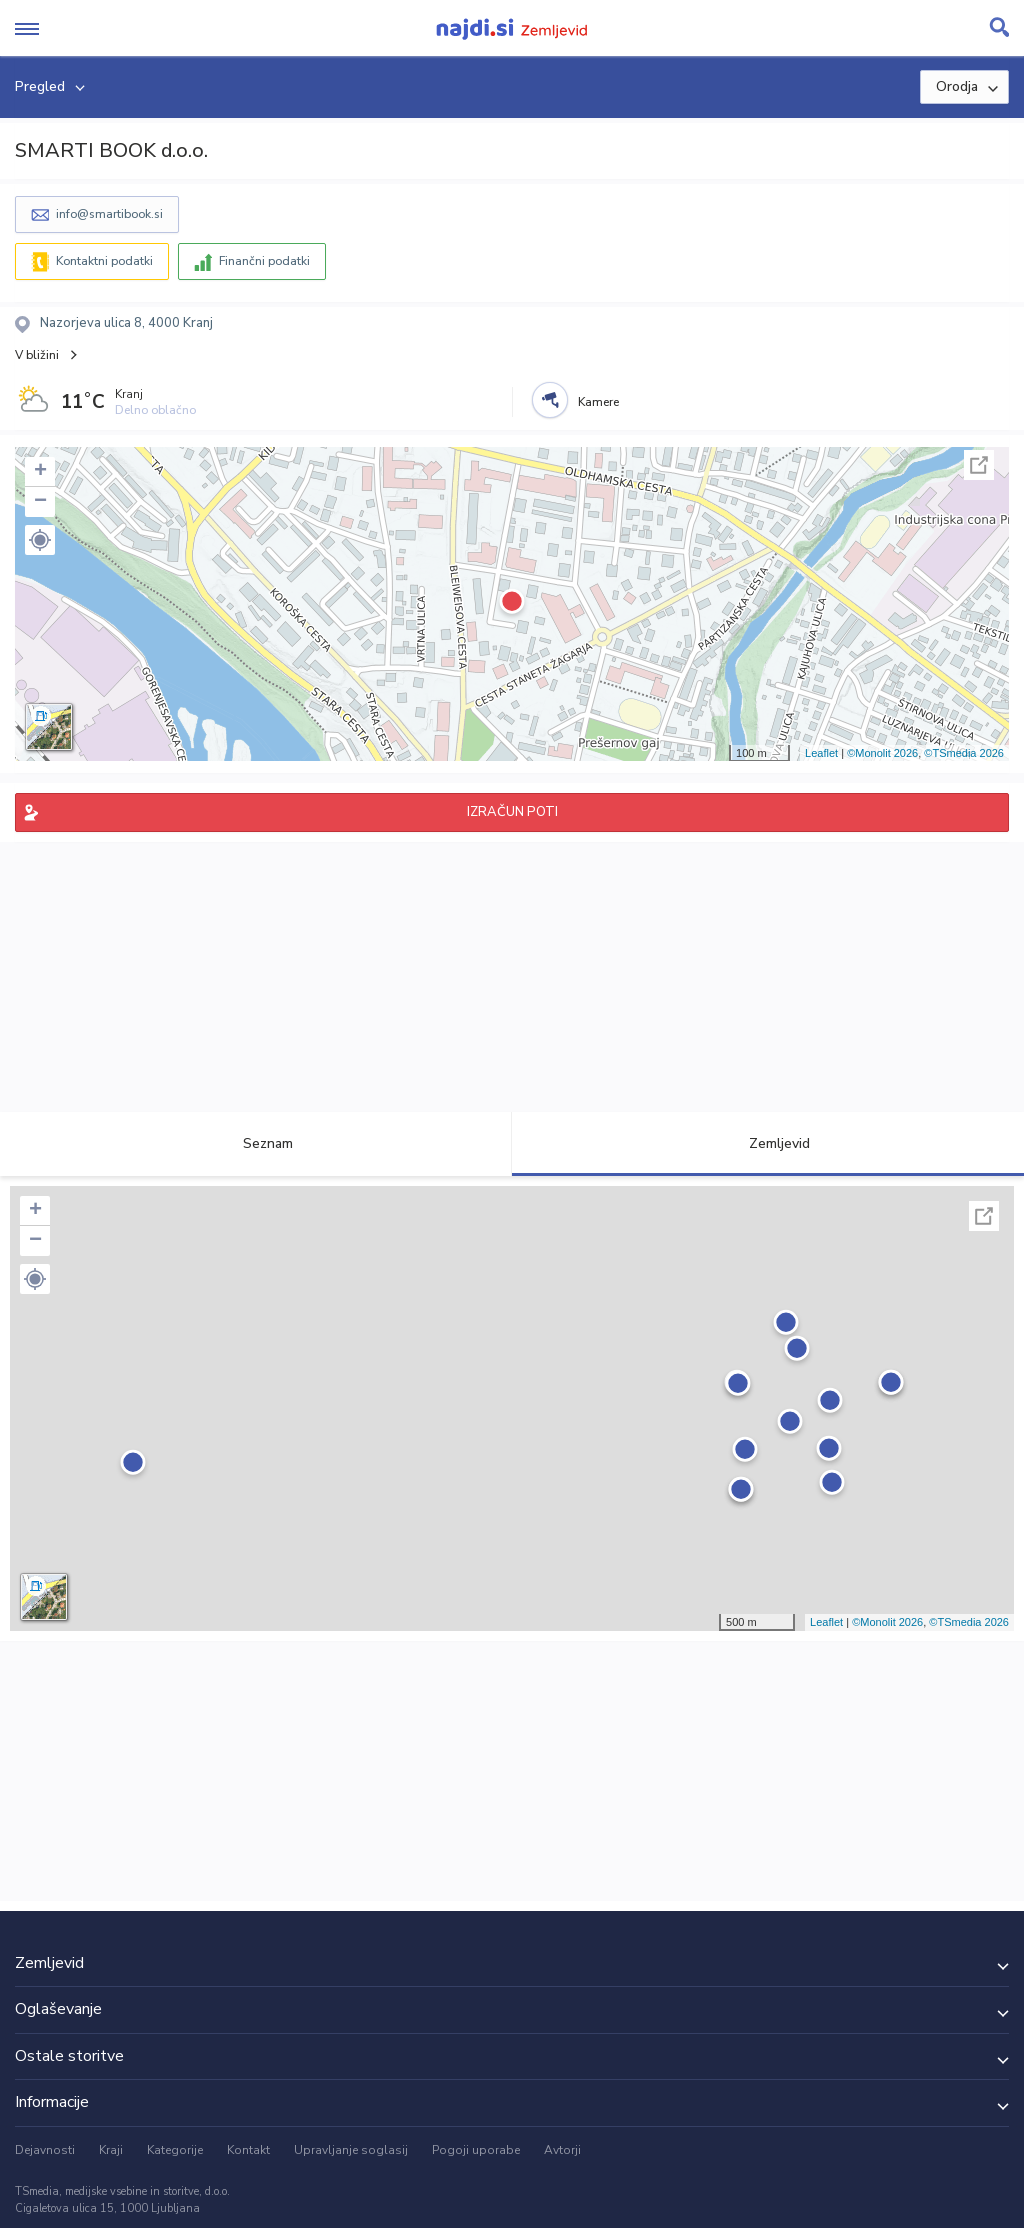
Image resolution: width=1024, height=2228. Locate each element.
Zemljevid (768, 1143)
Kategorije (175, 2150)
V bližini (37, 355)
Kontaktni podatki (104, 261)
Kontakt (248, 2150)
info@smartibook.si (109, 214)
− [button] (40, 502)
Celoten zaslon (979, 465)
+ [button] (40, 472)
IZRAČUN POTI (512, 812)
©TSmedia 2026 (964, 753)
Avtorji (562, 2150)
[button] (40, 540)
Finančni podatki (264, 261)
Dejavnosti (45, 2150)
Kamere (598, 402)
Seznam (256, 1143)
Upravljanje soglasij (351, 2150)
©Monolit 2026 (882, 753)
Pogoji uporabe (476, 2150)
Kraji (111, 2150)
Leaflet (821, 753)
